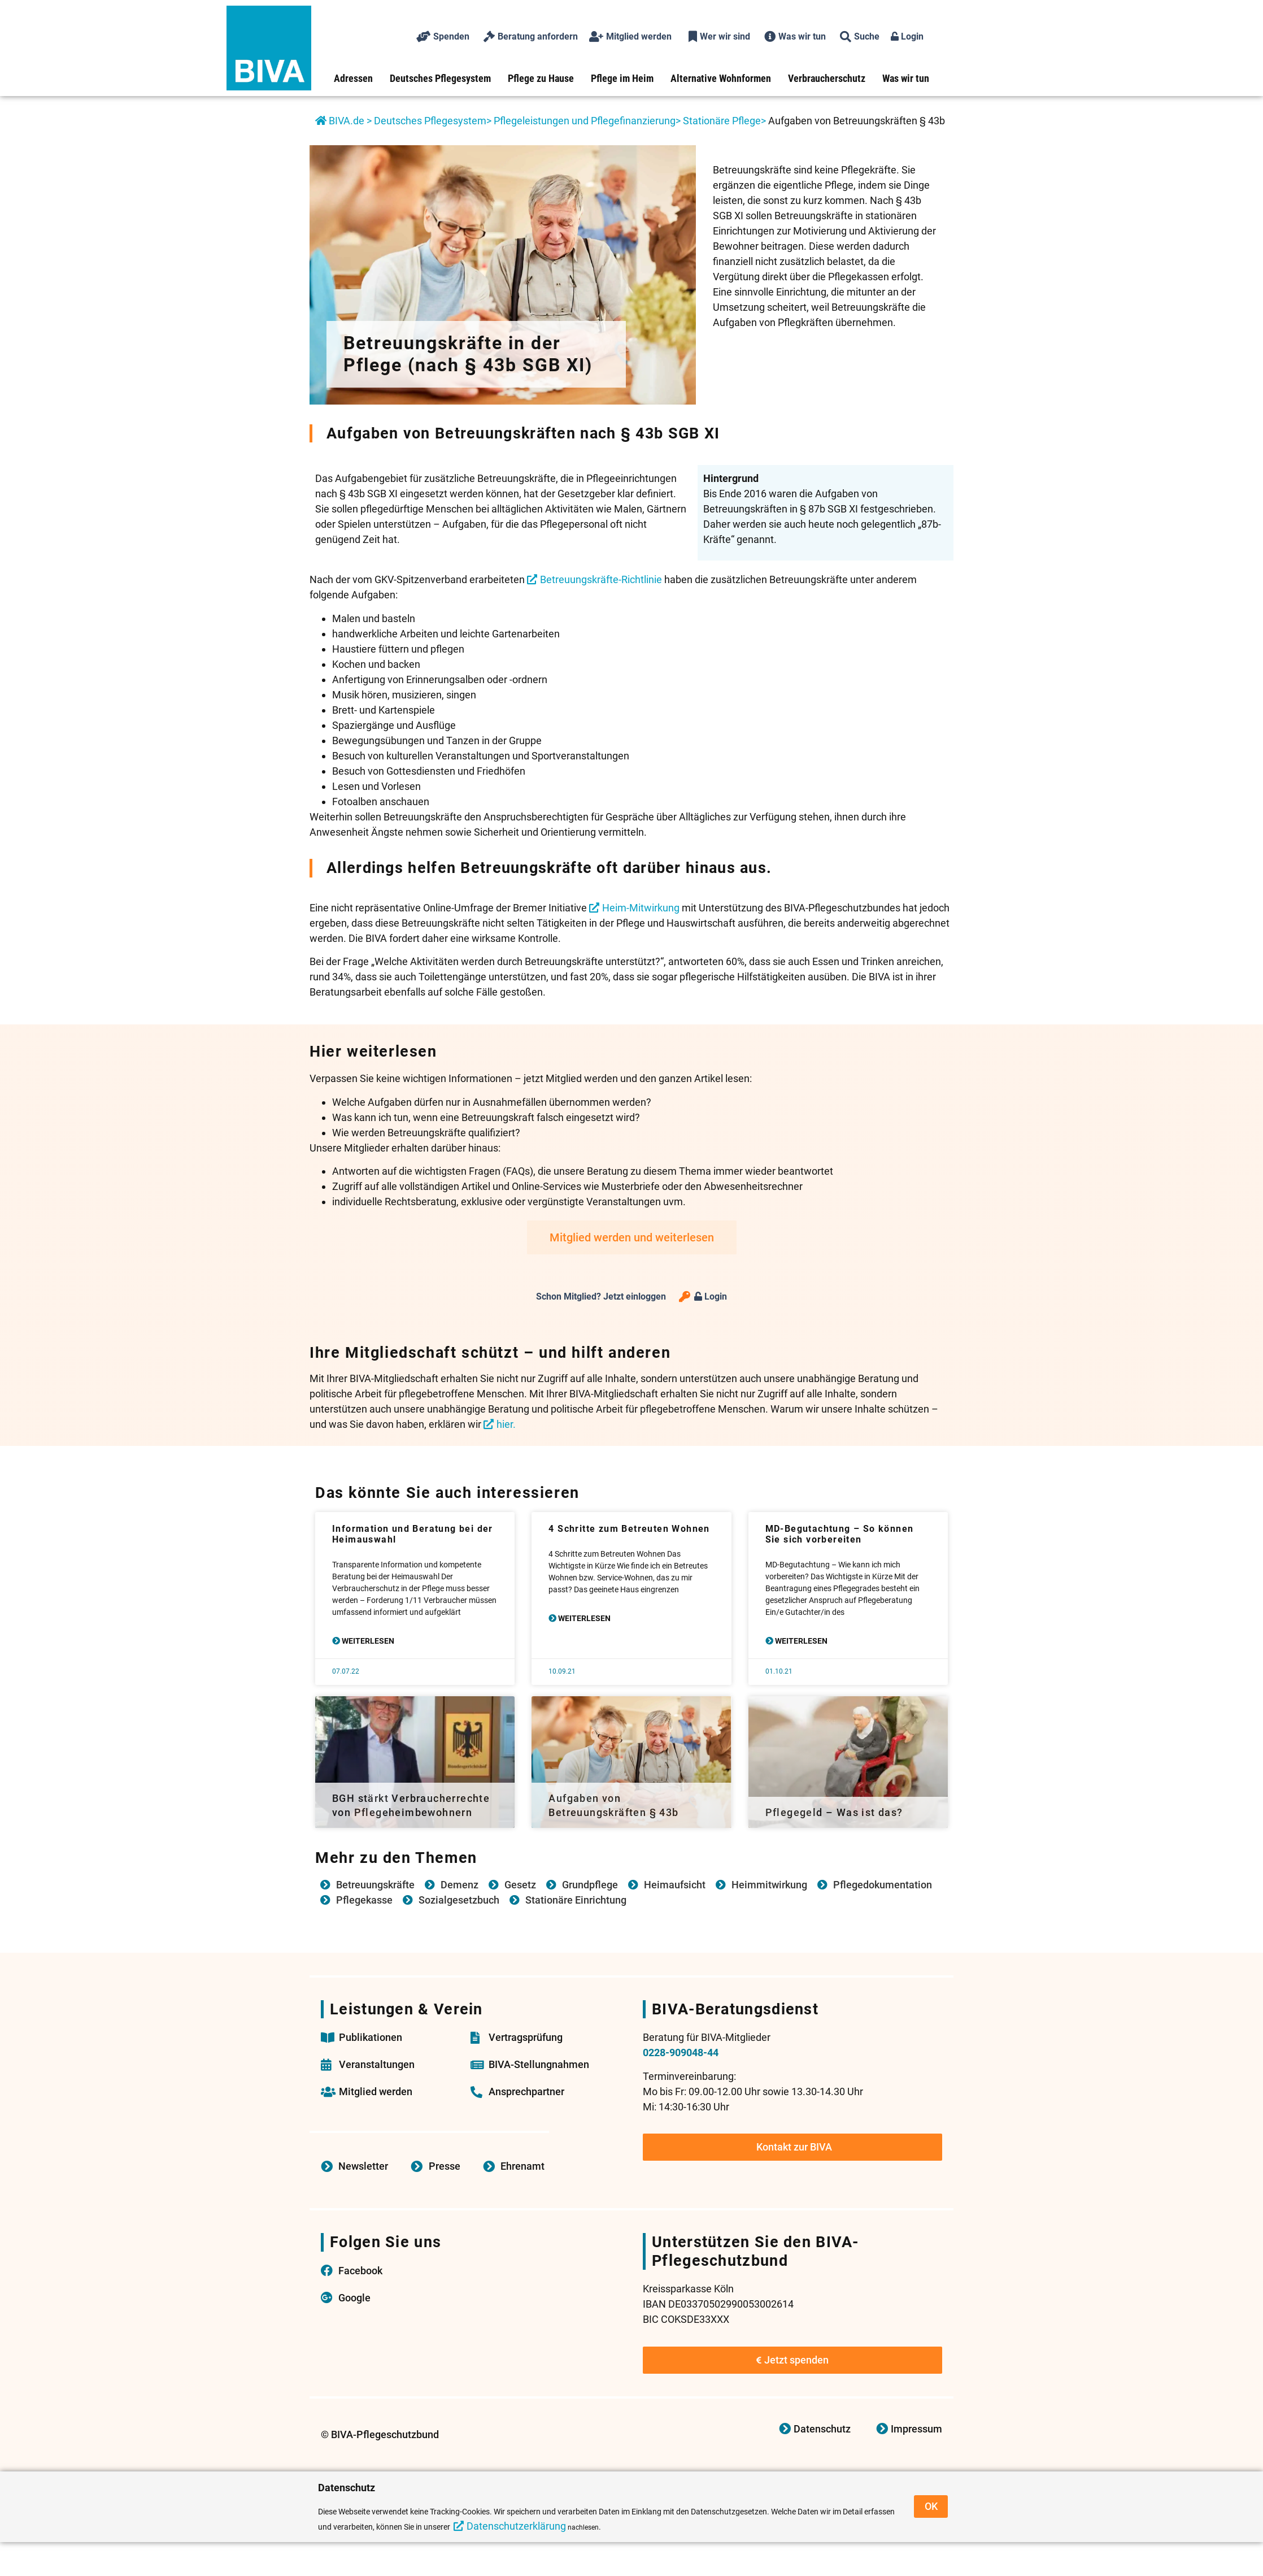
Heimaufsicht (674, 1885)
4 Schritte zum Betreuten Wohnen (628, 1528)
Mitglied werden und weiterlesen (632, 1237)
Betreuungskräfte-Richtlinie (601, 579)
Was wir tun (905, 78)
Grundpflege (590, 1885)
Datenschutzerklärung (516, 2526)
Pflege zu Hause (541, 78)
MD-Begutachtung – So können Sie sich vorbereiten (839, 1534)
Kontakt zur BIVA (794, 2147)
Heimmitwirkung (769, 1885)
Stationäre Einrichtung (575, 1900)
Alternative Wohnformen (720, 78)
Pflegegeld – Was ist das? (834, 1812)
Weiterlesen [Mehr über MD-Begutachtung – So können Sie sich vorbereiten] (800, 1640)
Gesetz (520, 1885)
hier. (506, 1424)
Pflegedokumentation (882, 1885)
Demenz (459, 1885)
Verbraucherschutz (826, 78)
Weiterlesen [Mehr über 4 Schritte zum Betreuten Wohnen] (583, 1618)
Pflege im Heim (622, 78)
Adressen (353, 78)
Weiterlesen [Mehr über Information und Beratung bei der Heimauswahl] (367, 1640)
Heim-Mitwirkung (641, 908)
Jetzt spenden (792, 2360)
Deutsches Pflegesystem (440, 78)
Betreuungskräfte (375, 1885)
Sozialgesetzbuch (459, 1900)
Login (907, 36)
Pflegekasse (364, 1900)
